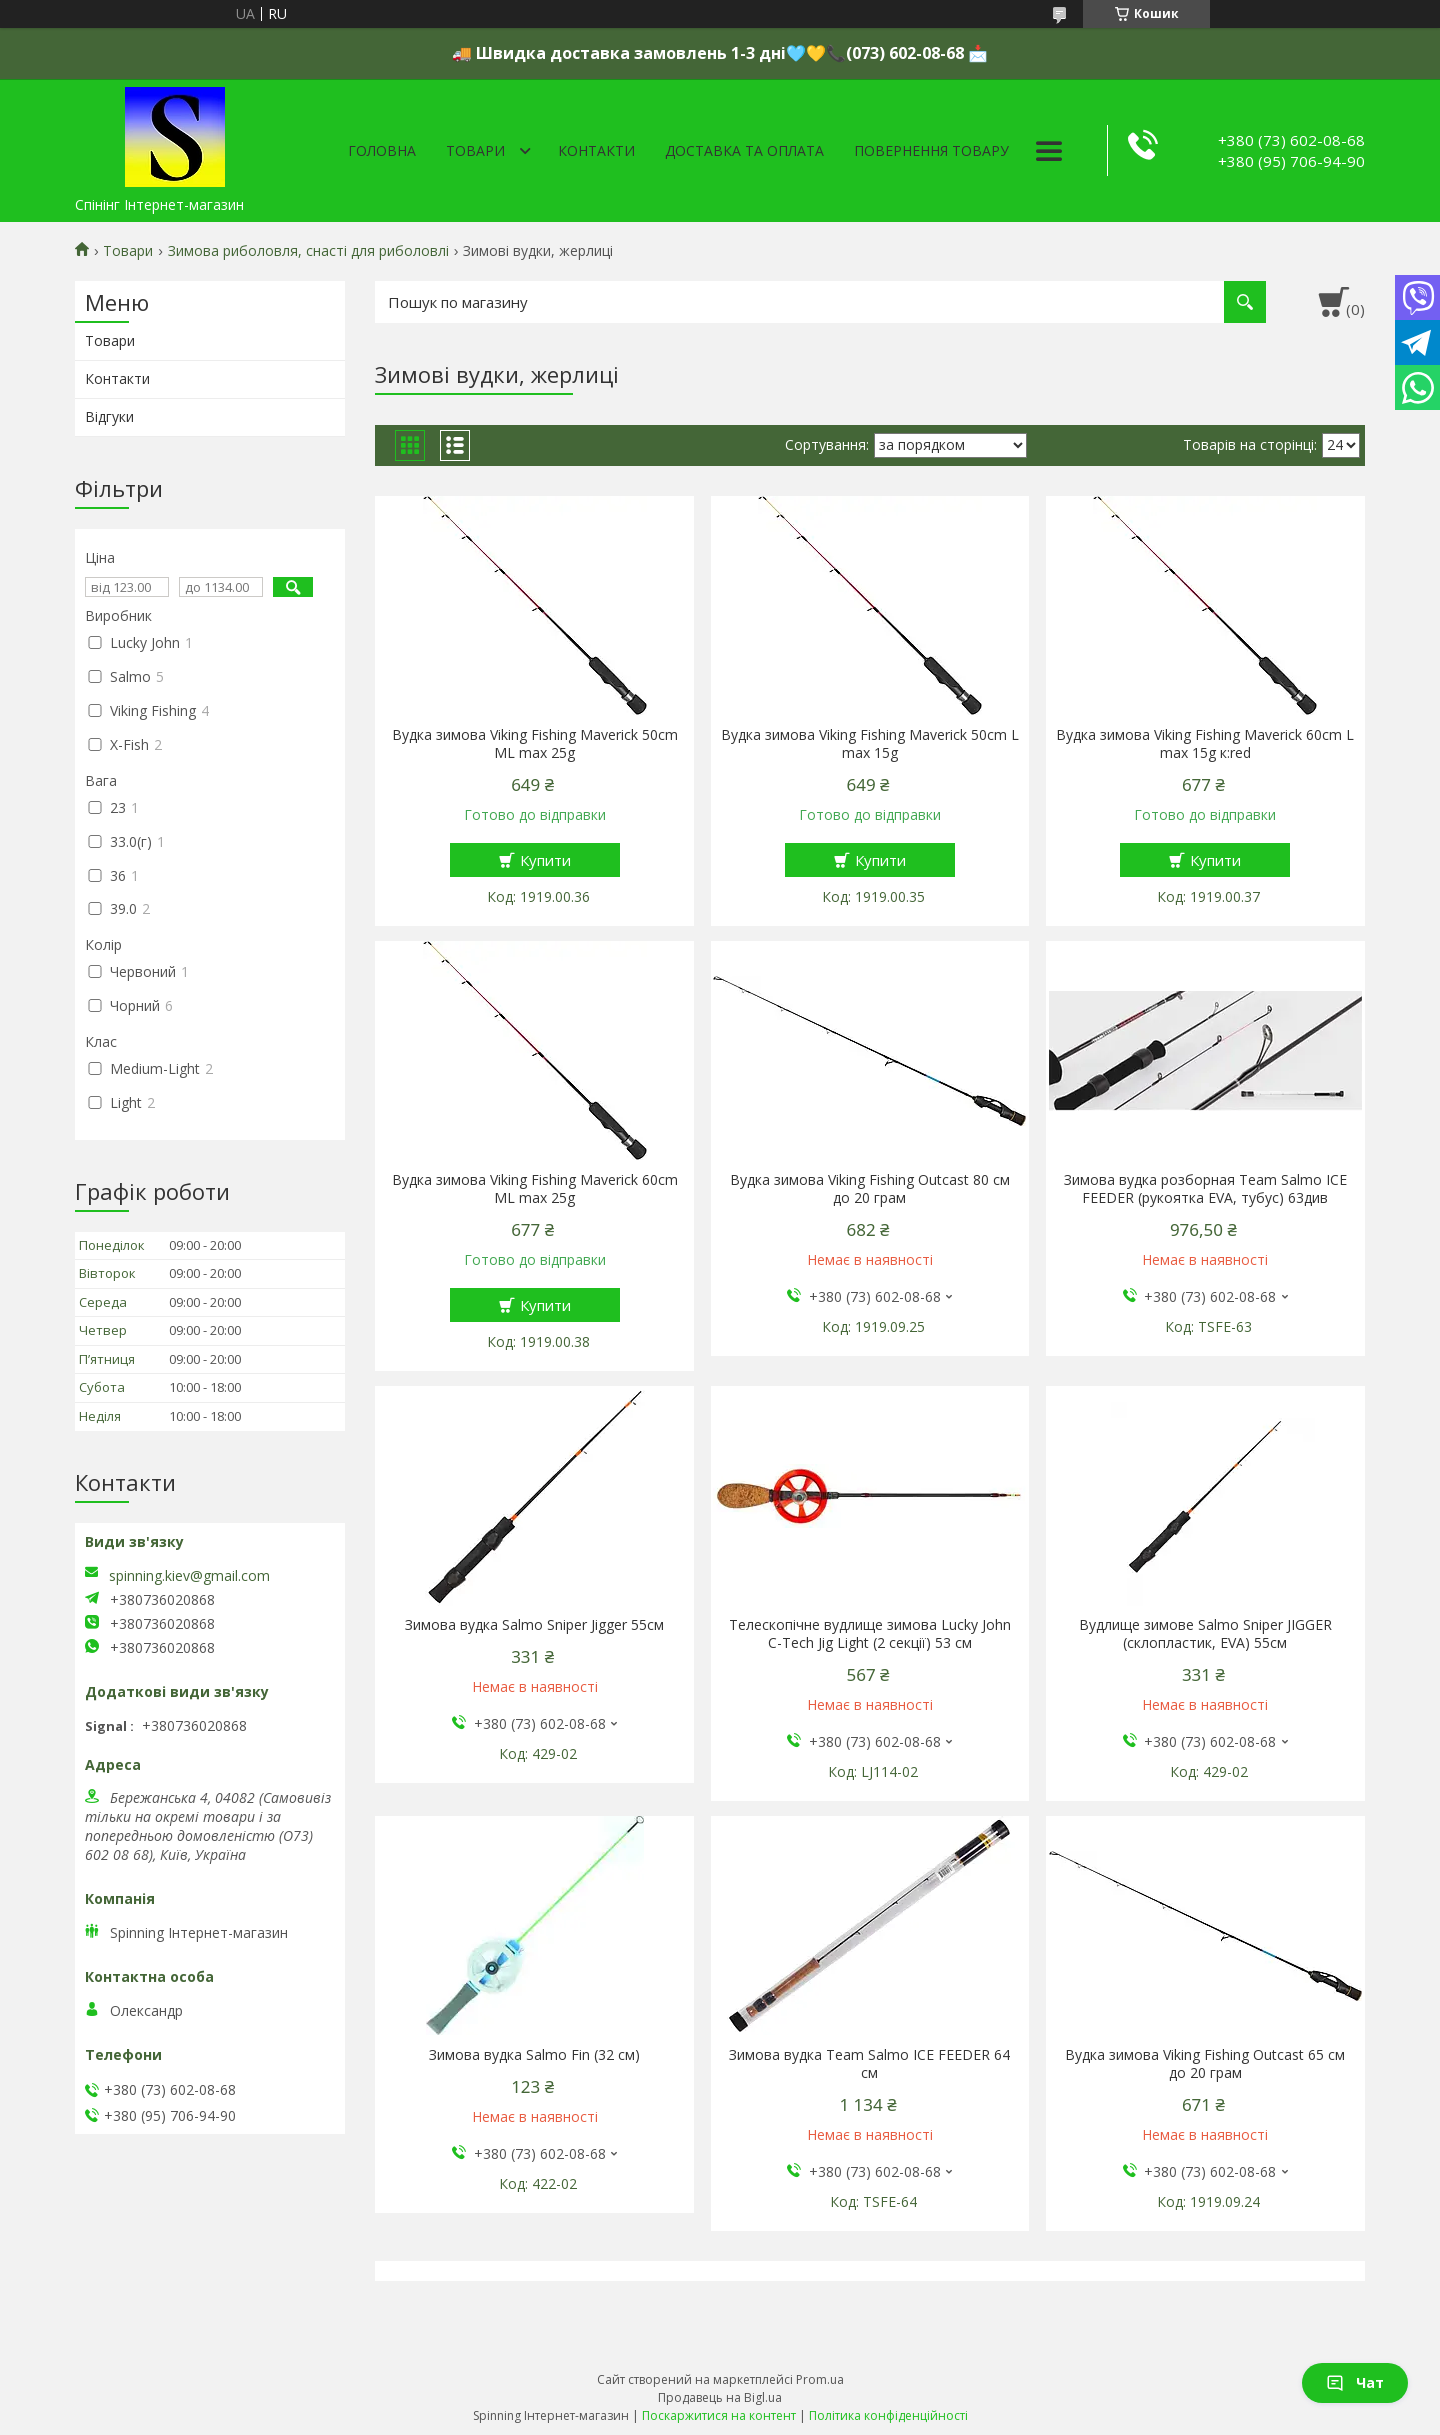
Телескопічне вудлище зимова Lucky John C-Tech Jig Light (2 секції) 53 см (870, 1634)
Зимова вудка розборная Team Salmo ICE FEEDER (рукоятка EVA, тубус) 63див (1205, 1189)
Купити (545, 860)
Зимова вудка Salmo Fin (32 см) (534, 2055)
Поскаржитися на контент (719, 2415)
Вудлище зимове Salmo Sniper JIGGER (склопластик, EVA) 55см (1205, 1634)
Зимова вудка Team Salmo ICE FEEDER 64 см (869, 2064)
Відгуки (109, 416)
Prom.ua (820, 2379)
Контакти (596, 150)
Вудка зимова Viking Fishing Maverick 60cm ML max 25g (535, 1189)
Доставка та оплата (744, 150)
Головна (382, 150)
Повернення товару (931, 150)
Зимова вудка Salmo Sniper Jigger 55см (534, 1625)
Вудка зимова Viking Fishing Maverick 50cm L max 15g (870, 744)
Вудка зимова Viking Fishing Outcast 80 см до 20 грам (870, 1189)
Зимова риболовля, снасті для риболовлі (308, 251)
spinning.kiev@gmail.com (189, 1576)
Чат (1355, 2382)
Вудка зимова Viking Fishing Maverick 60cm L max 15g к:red (1205, 744)
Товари (475, 150)
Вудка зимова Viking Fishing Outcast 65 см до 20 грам (1205, 2064)
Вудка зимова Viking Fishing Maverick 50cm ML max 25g (535, 744)
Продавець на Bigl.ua (720, 2397)
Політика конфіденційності (888, 2415)
